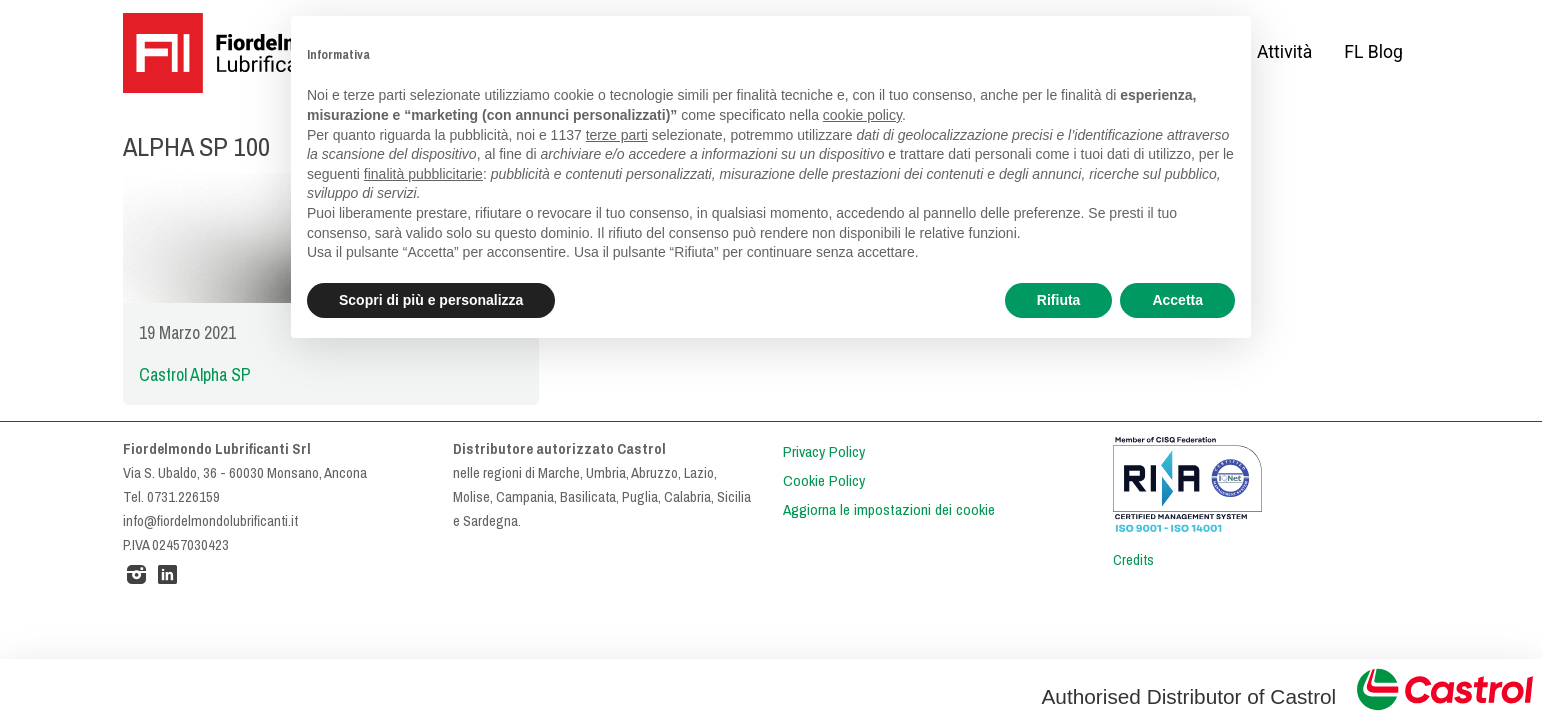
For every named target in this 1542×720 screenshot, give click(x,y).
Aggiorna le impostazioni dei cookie (889, 510)
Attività (1284, 52)
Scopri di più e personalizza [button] (431, 300)
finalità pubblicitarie (423, 174)
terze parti (617, 135)
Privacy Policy (824, 452)
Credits (1133, 560)
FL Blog (1373, 52)
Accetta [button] (1177, 300)
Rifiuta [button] (1059, 300)
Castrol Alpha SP (195, 375)
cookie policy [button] (862, 115)
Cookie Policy (824, 481)
